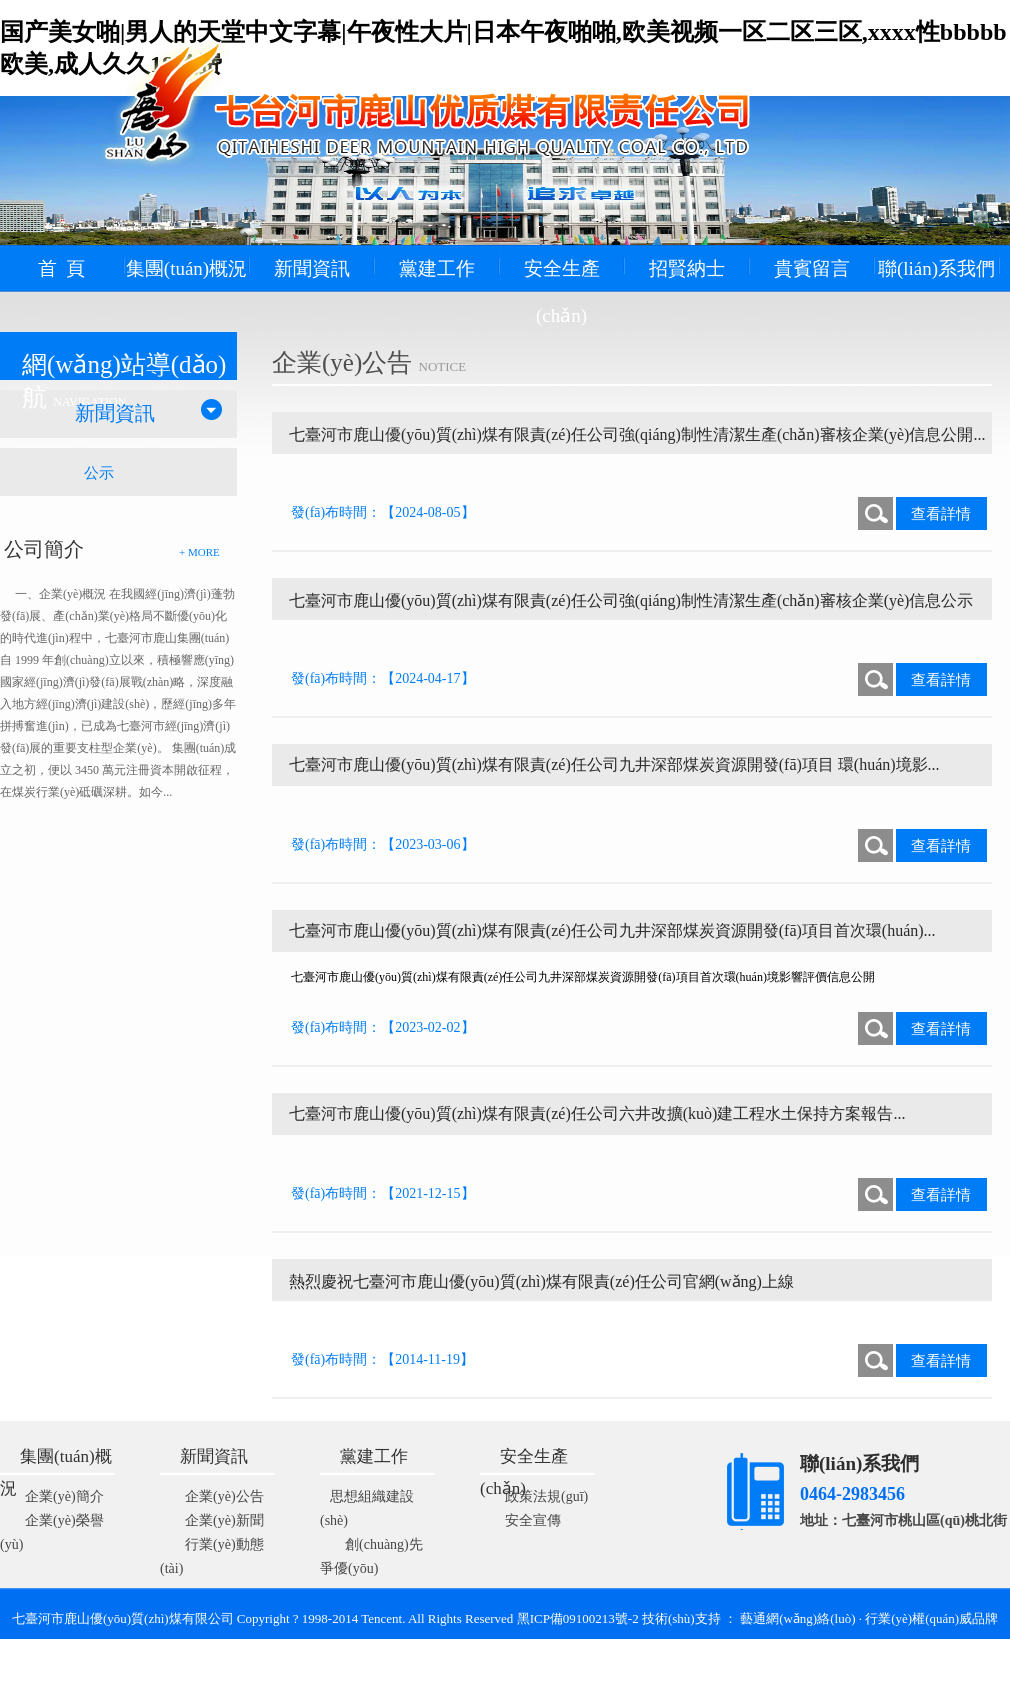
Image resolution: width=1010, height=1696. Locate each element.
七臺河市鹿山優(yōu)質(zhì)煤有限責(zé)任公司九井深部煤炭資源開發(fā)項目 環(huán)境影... (614, 764)
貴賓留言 (812, 268)
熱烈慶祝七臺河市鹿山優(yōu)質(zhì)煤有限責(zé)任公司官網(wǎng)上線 (541, 1281)
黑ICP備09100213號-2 (579, 1618)
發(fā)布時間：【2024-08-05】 (383, 512)
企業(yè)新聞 (224, 1520)
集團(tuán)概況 (186, 268)
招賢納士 (687, 268)
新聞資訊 (312, 268)
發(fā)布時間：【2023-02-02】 (383, 1027)
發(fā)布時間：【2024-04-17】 (383, 678)
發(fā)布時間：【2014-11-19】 (382, 1359)
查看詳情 (941, 514)
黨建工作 (437, 268)
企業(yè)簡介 (64, 1496)
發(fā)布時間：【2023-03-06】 (383, 844)
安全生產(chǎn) (562, 292)
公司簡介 (44, 549)
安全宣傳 (533, 1520)
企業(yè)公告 (224, 1496)
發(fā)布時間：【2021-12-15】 (383, 1193)
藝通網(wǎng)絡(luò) (797, 1618)
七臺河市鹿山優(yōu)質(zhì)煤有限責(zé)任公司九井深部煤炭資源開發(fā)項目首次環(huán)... (612, 930)
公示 (99, 473)
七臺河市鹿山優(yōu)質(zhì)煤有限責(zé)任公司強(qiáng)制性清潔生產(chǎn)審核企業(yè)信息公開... (637, 434)
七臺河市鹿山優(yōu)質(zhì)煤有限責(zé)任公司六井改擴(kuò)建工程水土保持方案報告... (597, 1113)
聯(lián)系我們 (936, 268)
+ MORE (199, 552)
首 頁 (62, 268)
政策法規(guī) (546, 1496)
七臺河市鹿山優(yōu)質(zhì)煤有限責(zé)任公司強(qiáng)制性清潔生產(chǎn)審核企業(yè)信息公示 (631, 600)
